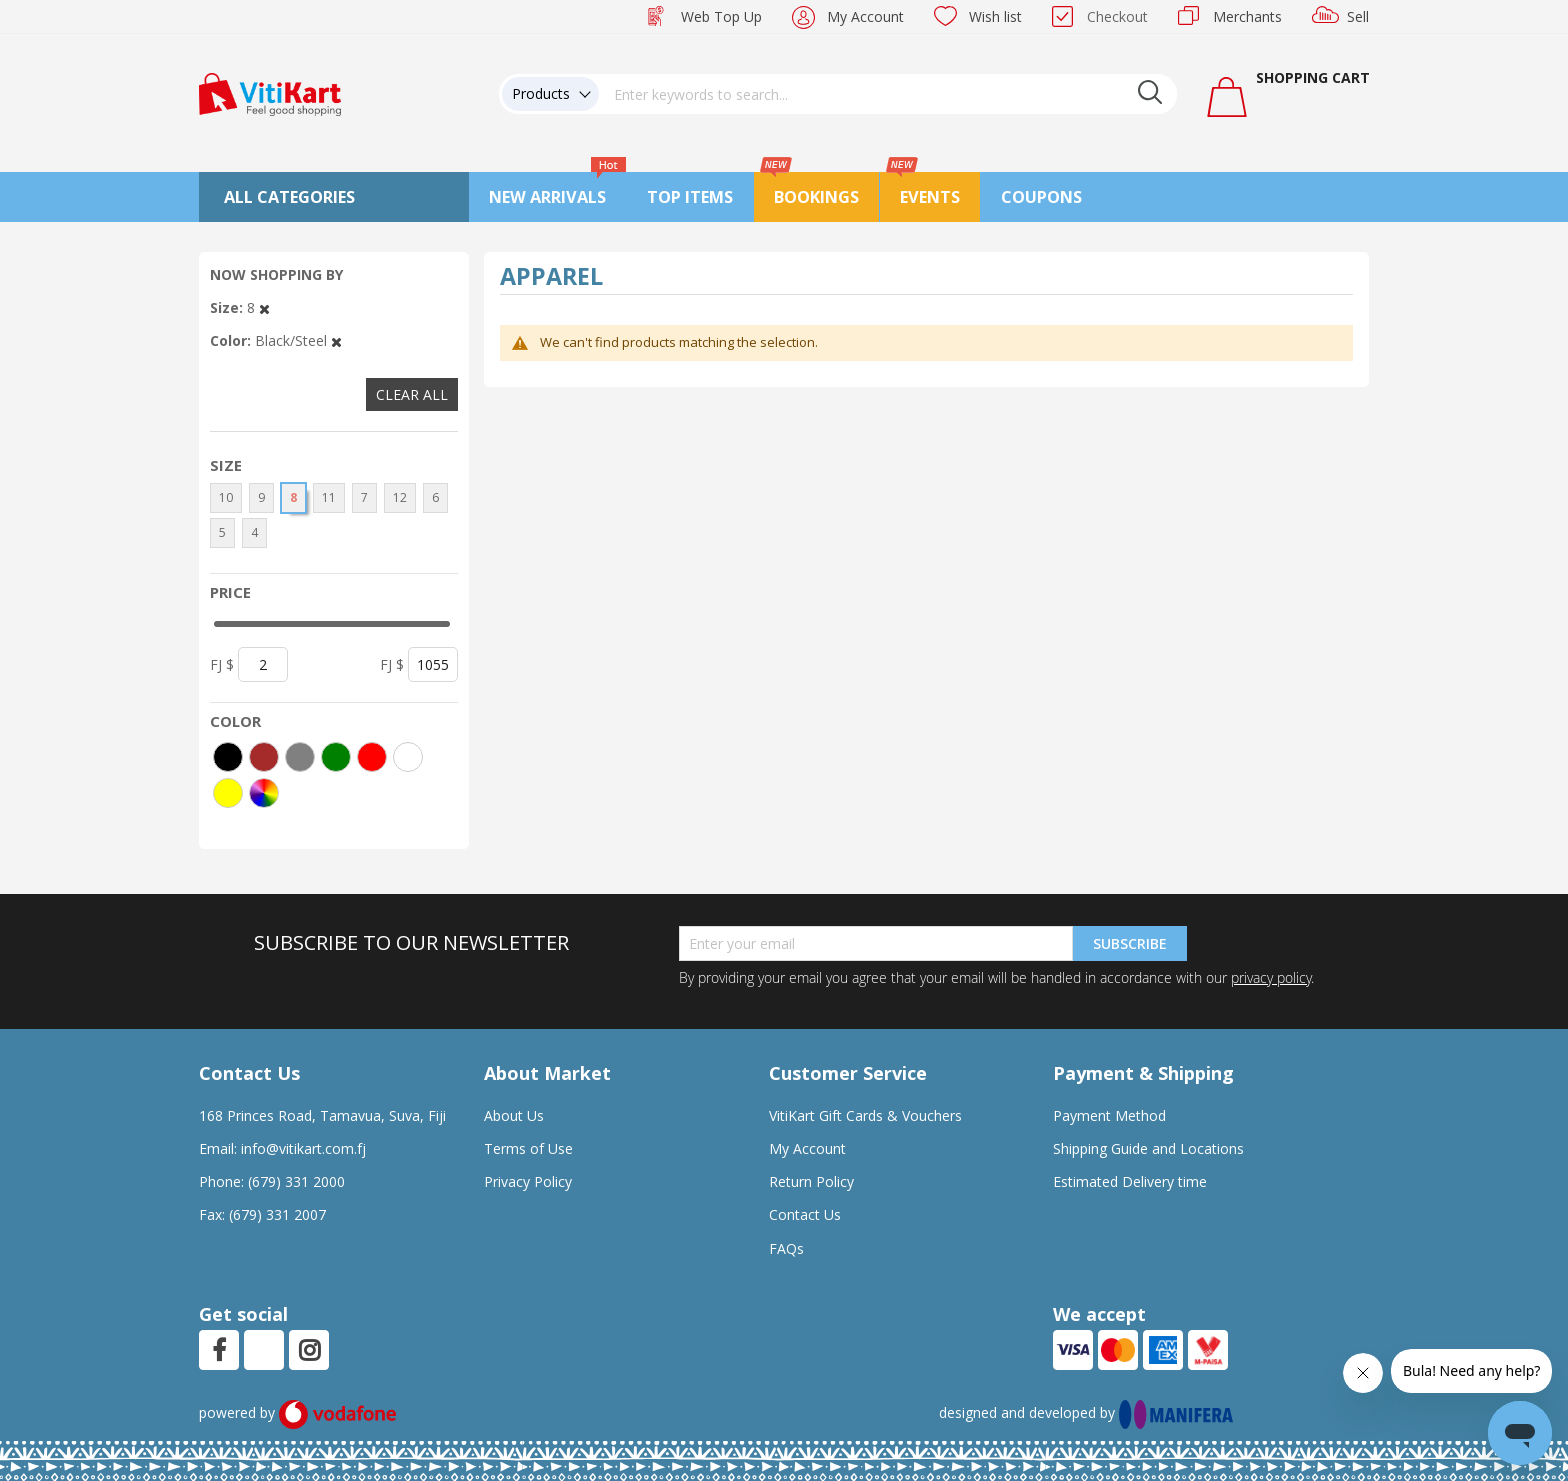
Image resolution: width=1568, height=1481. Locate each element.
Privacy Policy (528, 1181)
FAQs (786, 1248)
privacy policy (1271, 977)
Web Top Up (721, 16)
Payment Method (1109, 1115)
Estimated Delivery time (1130, 1181)
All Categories (289, 197)
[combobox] (888, 94)
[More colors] (264, 793)
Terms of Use (528, 1148)
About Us (514, 1115)
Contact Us (805, 1214)
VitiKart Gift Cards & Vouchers (865, 1115)
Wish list (995, 16)
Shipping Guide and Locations (1148, 1148)
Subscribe (1130, 943)
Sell (1358, 16)
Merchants (1247, 16)
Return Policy (811, 1181)
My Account (865, 16)
